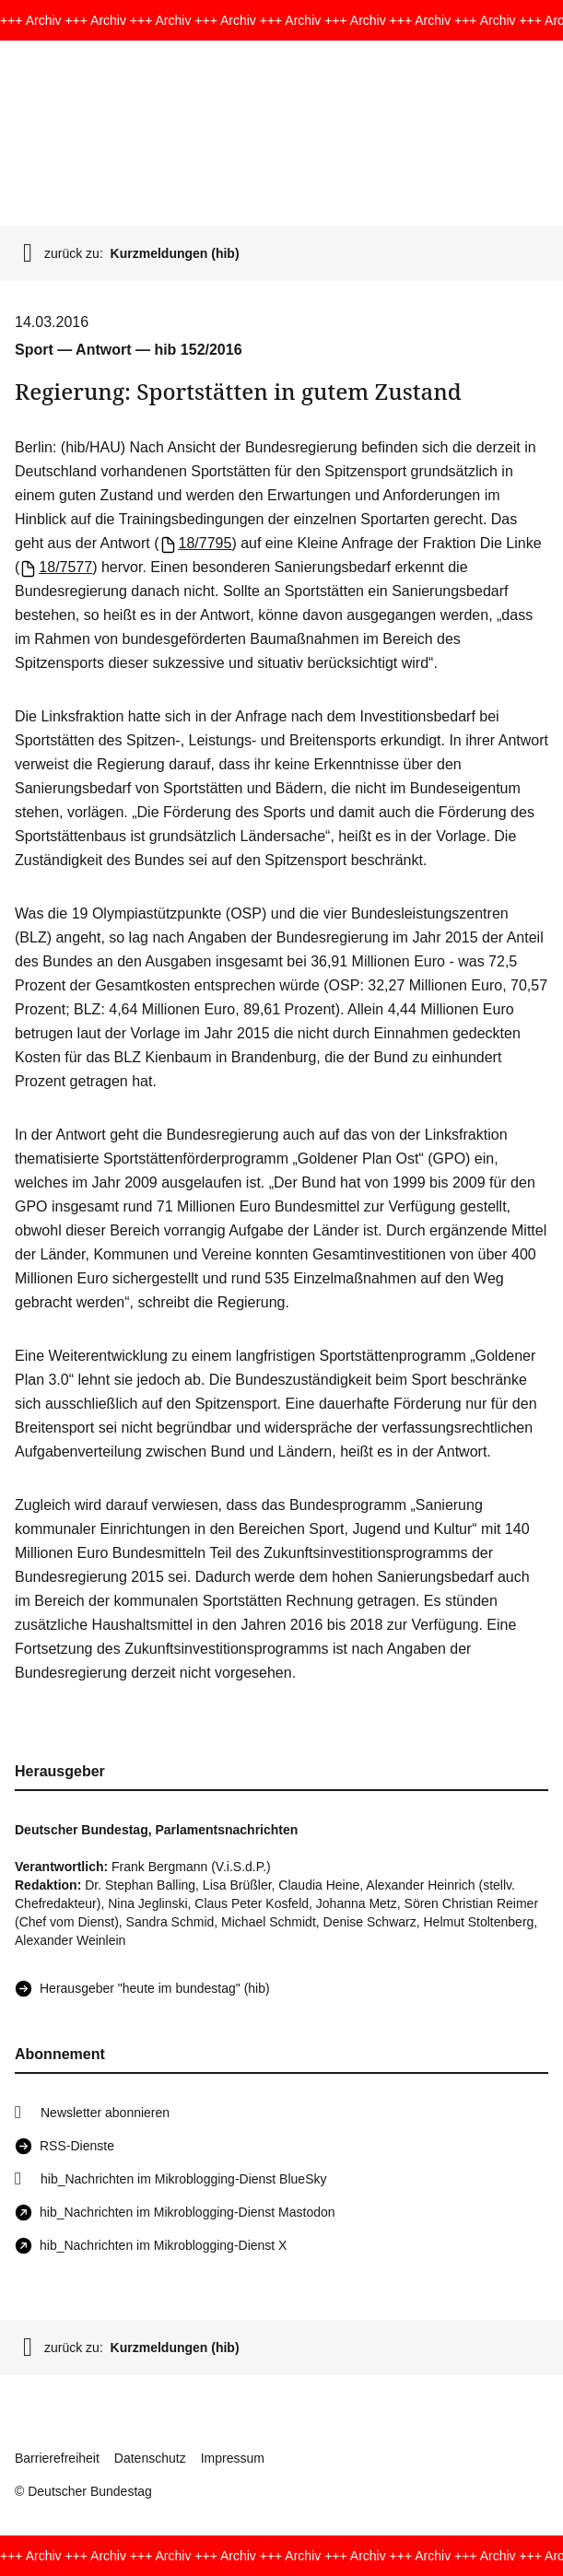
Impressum (232, 2458)
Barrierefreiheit (57, 2458)
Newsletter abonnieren (105, 2112)
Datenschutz (150, 2458)
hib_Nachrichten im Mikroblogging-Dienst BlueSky (183, 2179)
